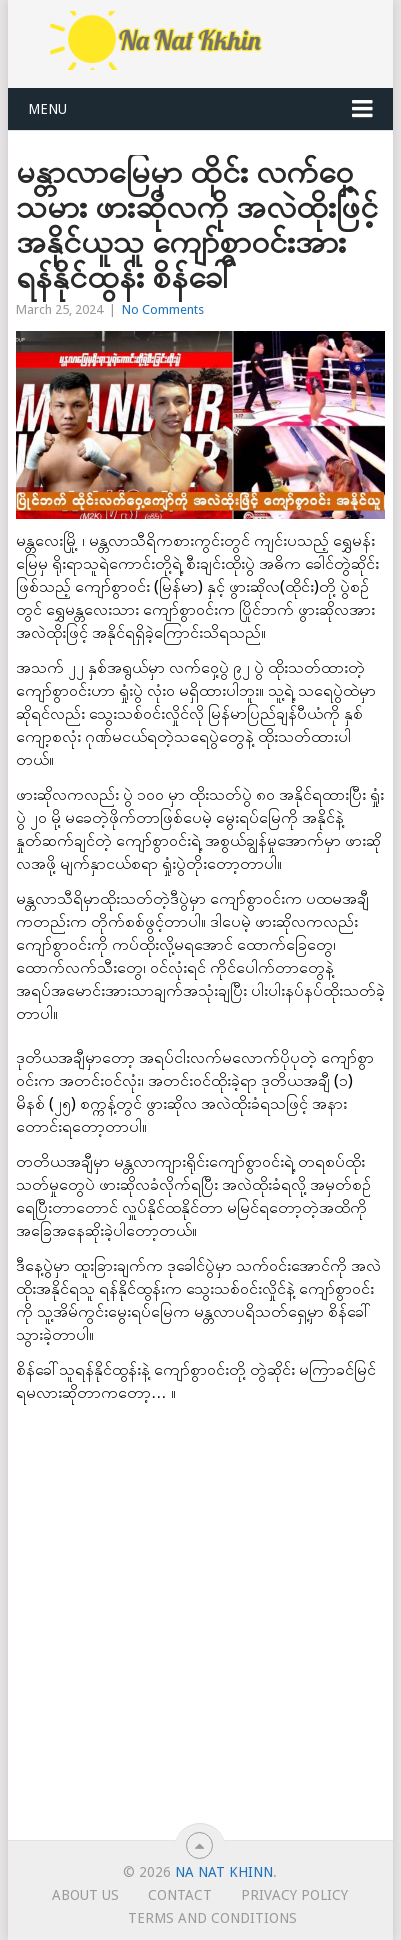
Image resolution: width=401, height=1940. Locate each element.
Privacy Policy (294, 1895)
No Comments (163, 309)
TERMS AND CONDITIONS (212, 1918)
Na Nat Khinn (224, 1872)
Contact (180, 1895)
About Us (85, 1895)
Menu (47, 109)
